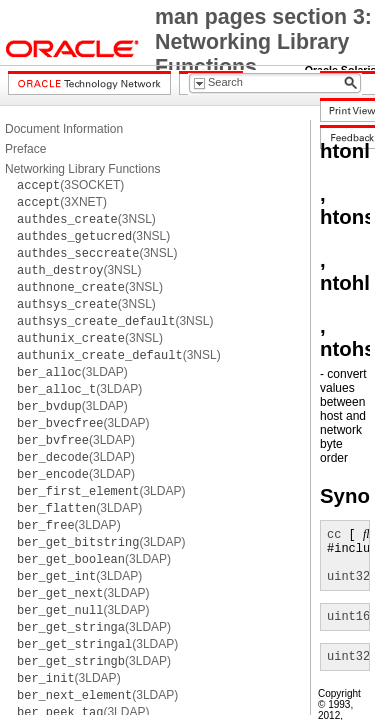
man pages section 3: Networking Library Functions (263, 42)
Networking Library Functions (82, 169)
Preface (25, 149)
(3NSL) (86, 219)
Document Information (64, 129)
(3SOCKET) (70, 185)
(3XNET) (62, 202)
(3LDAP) (72, 372)
